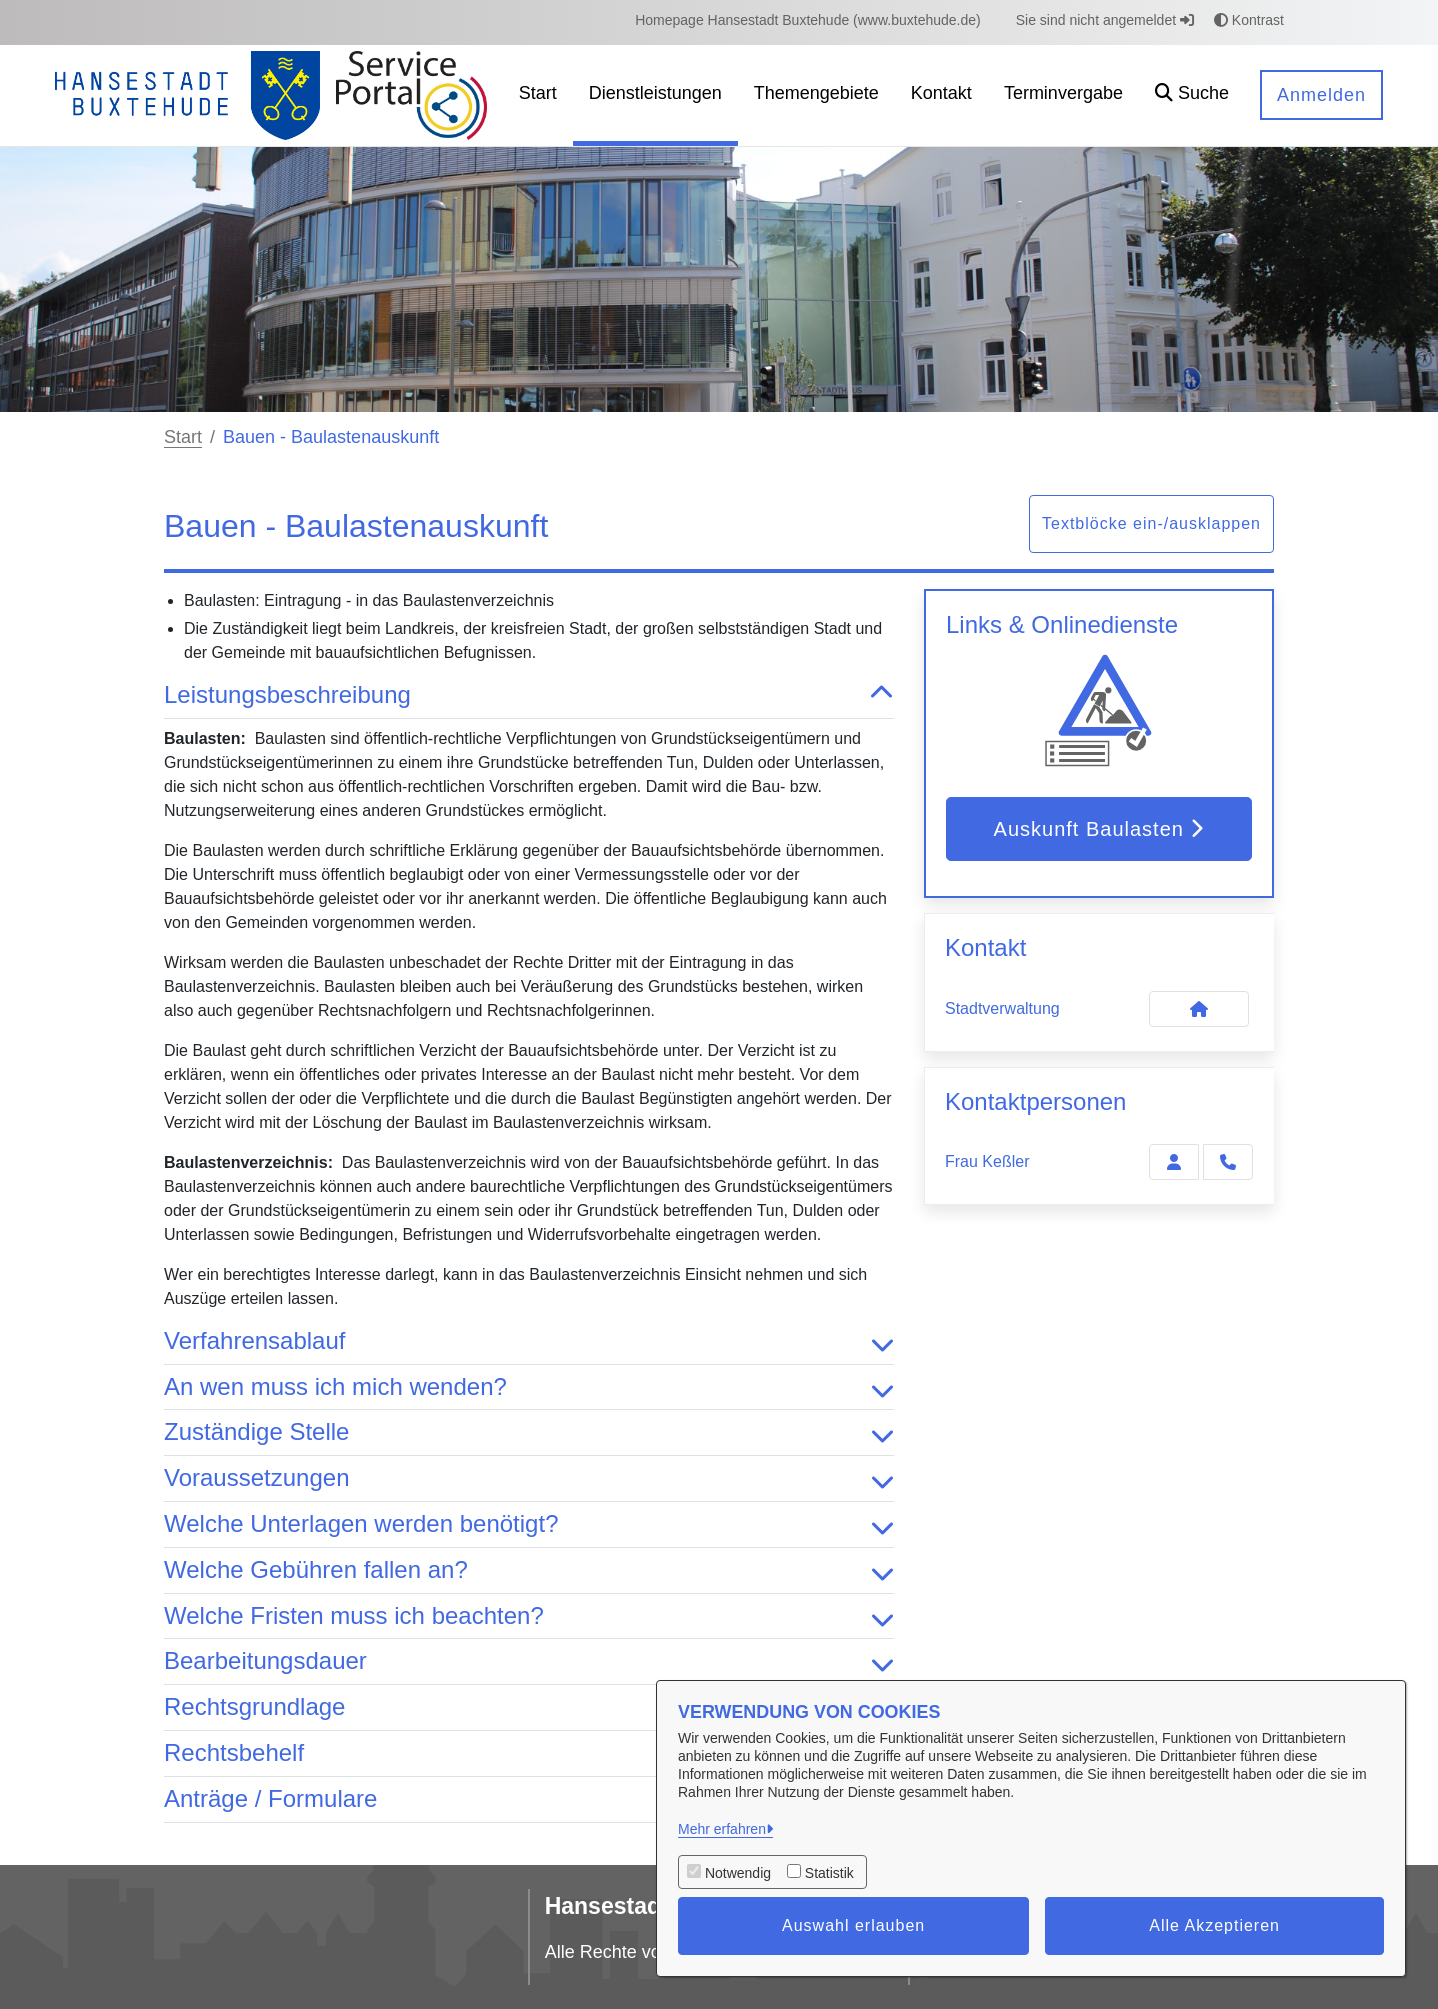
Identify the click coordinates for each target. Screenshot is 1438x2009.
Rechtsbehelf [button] (529, 1753)
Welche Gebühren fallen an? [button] (529, 1570)
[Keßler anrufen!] (1228, 1162)
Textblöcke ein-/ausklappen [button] (1151, 523)
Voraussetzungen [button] (529, 1478)
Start (183, 437)
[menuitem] (808, 20)
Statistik (829, 1873)
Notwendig (738, 1873)
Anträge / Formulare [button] (529, 1799)
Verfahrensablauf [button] (529, 1341)
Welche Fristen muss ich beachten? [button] (529, 1616)
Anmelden (1321, 95)
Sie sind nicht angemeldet (1105, 20)
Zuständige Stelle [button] (529, 1432)
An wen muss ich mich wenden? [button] (529, 1387)
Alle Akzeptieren (1214, 1925)
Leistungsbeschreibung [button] (529, 695)
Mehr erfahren (722, 1829)
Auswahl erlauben (853, 1925)
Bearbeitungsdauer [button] (529, 1661)
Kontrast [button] (1249, 20)
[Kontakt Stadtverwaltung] (1199, 1009)
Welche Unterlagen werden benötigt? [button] (529, 1524)
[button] (1192, 95)
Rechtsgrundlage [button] (529, 1707)
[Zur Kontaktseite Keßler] (1174, 1162)
